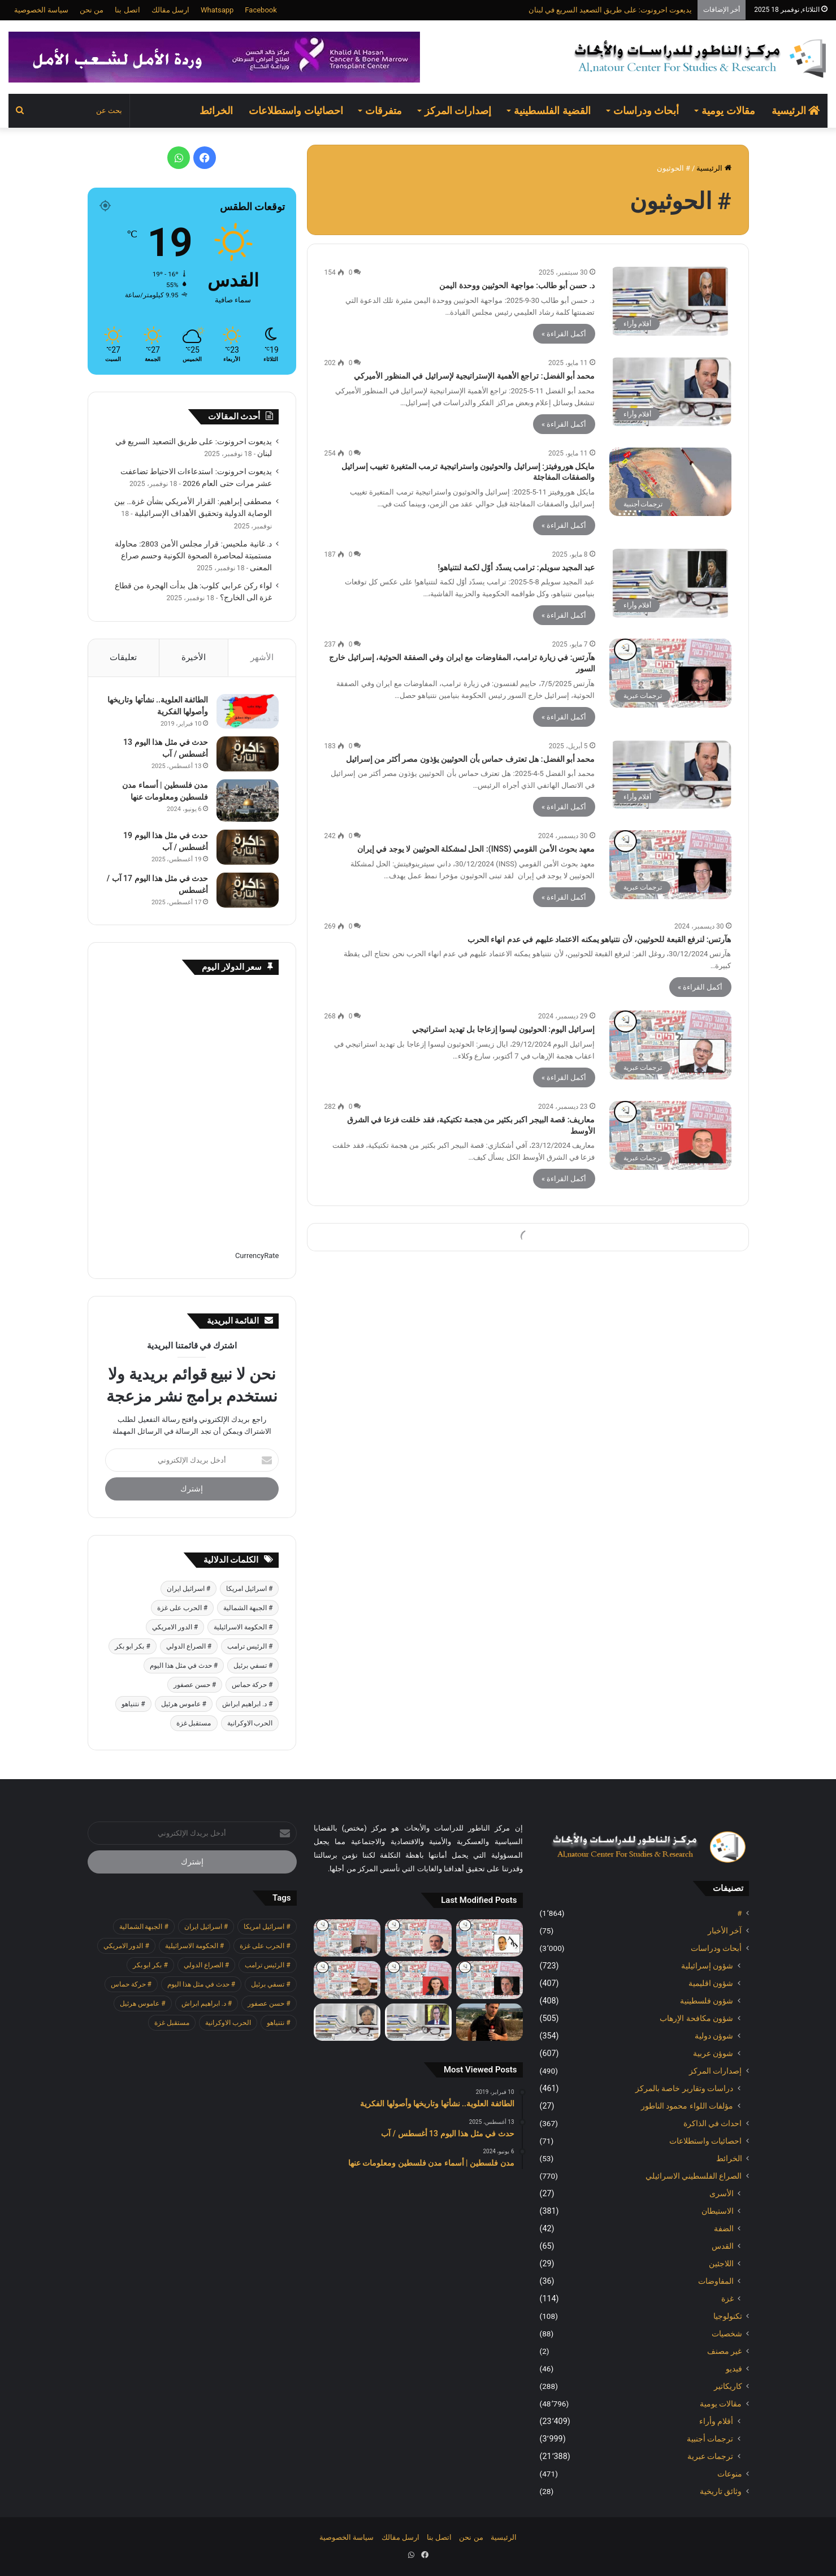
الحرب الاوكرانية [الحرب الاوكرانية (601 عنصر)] (250, 1723)
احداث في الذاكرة (712, 2123)
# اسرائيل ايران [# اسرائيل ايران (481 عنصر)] (188, 1589)
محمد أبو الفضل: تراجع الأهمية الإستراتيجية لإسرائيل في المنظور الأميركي (474, 375)
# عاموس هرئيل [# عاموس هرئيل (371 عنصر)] (183, 1704)
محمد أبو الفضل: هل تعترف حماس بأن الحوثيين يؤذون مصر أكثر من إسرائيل (470, 759)
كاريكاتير (728, 2386)
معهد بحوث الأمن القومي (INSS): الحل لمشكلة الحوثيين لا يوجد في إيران (476, 848)
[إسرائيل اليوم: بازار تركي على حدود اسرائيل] (418, 1938)
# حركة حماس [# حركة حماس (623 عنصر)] (252, 1685)
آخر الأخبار (725, 1930)
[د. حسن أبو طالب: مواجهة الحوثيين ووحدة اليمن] (670, 301)
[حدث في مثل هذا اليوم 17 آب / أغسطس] (247, 890)
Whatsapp (217, 10)
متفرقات (383, 110)
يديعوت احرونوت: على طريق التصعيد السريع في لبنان (610, 10)
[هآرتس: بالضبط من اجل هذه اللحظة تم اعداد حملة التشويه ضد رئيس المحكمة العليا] (489, 1938)
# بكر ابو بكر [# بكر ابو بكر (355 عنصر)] (132, 1646)
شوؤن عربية (713, 2053)
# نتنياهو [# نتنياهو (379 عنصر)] (133, 1704)
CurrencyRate (257, 1255)
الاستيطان (717, 2210)
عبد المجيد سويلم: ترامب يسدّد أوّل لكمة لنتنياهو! (516, 567)
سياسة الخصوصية (41, 10)
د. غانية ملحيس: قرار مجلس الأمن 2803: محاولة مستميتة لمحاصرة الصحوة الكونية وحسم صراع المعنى (193, 555)
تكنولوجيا (727, 2316)
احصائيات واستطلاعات (296, 110)
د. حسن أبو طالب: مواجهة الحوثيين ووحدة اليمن (517, 285)
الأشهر (262, 657)
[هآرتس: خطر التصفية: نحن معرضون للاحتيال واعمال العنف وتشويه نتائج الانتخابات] (347, 1938)
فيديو (734, 2368)
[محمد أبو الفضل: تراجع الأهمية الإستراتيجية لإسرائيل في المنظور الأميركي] (670, 391)
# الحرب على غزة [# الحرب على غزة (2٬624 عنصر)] (182, 1608)
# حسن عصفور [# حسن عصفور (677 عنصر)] (195, 1685)
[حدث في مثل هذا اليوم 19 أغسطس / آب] (247, 847)
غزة (727, 2298)
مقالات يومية (728, 110)
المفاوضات (716, 2281)
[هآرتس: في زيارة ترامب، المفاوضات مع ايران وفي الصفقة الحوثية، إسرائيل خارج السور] (670, 673)
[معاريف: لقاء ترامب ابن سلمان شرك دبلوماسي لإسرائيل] (418, 1980)
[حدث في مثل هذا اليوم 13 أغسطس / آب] (247, 753)
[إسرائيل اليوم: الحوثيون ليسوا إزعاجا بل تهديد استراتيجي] (670, 1045)
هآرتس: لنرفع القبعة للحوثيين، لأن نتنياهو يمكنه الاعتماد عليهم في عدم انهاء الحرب (599, 939)
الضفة (724, 2228)
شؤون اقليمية (711, 1983)
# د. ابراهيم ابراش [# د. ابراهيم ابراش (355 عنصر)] (247, 1704)
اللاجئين (721, 2263)
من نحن (91, 10)
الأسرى (721, 2193)
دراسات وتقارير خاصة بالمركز (684, 2088)
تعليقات (123, 657)
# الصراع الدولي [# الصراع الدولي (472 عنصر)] (188, 1646)
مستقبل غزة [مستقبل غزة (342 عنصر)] (193, 1723)
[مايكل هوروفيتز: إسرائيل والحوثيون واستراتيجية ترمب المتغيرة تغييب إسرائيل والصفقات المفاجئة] (670, 482)
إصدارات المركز (458, 110)
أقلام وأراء (716, 2421)
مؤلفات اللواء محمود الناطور (687, 2105)
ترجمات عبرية (710, 2456)
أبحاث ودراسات (646, 110)
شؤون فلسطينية (707, 2000)
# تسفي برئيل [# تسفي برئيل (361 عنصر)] (252, 1665)
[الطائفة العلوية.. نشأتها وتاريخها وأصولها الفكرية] (247, 711)
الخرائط (216, 110)
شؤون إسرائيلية (707, 1965)
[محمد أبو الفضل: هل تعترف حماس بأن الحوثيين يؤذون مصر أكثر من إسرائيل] (670, 774)
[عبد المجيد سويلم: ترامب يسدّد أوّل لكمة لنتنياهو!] (670, 583)
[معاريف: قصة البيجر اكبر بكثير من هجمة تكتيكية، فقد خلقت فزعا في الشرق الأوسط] (670, 1135)
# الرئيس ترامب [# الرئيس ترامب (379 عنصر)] (249, 1646)
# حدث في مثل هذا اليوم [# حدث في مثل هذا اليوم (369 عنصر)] (184, 1665)
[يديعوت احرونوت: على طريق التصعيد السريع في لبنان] (347, 1980)
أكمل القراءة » (564, 333)
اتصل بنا (127, 10)
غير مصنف (724, 2351)
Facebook (260, 10)
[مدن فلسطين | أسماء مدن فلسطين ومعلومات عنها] (247, 800)
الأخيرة (193, 657)
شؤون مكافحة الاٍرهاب (696, 2018)
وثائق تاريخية (721, 2491)
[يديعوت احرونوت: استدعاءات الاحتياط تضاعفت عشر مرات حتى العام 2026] (489, 2022)
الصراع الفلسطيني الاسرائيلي (694, 2175)
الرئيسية (796, 110)
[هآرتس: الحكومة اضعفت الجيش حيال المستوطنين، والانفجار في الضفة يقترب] (489, 1980)
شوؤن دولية (714, 2035)
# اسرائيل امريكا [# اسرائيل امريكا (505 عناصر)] (249, 1589)
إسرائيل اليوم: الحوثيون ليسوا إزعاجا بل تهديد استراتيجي (503, 1029)
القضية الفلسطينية (552, 110)
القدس (723, 2245)
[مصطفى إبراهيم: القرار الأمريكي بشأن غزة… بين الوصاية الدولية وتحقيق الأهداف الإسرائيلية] (418, 2022)
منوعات (729, 2473)
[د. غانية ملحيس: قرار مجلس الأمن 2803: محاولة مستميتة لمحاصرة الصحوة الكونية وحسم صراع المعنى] (347, 2022)
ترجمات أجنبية (710, 2438)
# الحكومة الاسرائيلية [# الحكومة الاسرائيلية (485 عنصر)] (243, 1627)
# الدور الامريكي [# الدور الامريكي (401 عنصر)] (175, 1627)
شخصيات (727, 2333)
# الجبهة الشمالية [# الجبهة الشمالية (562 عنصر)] (247, 1608)
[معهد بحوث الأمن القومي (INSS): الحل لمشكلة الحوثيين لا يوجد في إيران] (670, 864)
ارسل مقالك (170, 10)
